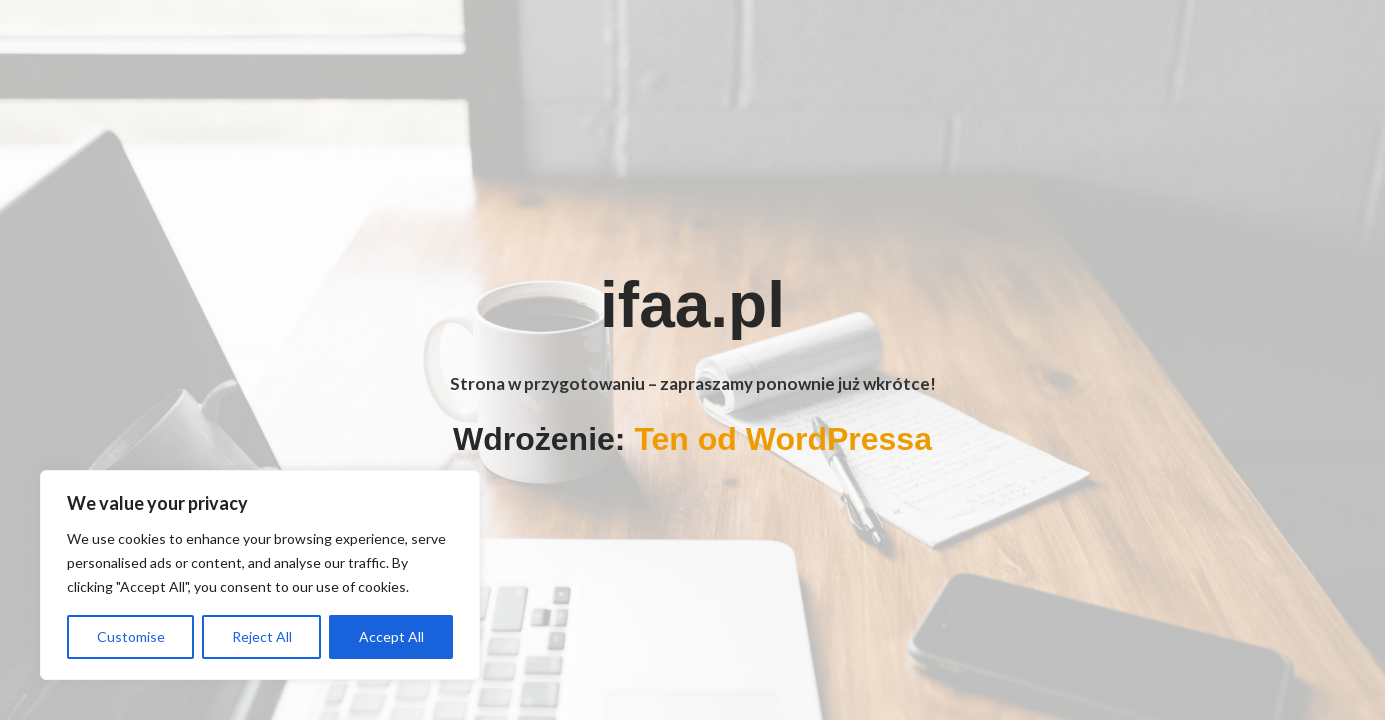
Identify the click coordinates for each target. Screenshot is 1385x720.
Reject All (262, 636)
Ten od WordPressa (783, 439)
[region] (260, 575)
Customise (131, 636)
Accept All (391, 636)
